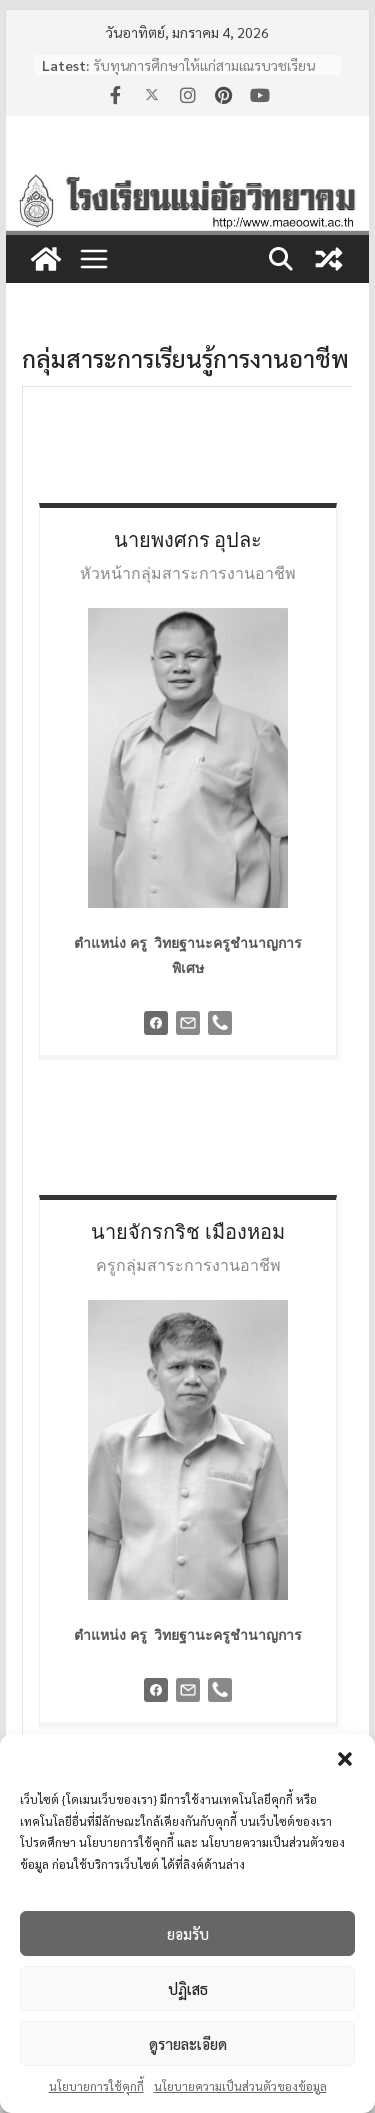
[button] (345, 1759)
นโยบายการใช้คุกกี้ (96, 2086)
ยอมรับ (188, 1933)
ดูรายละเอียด (188, 2043)
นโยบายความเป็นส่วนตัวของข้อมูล (240, 2086)
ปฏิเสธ (188, 1988)
